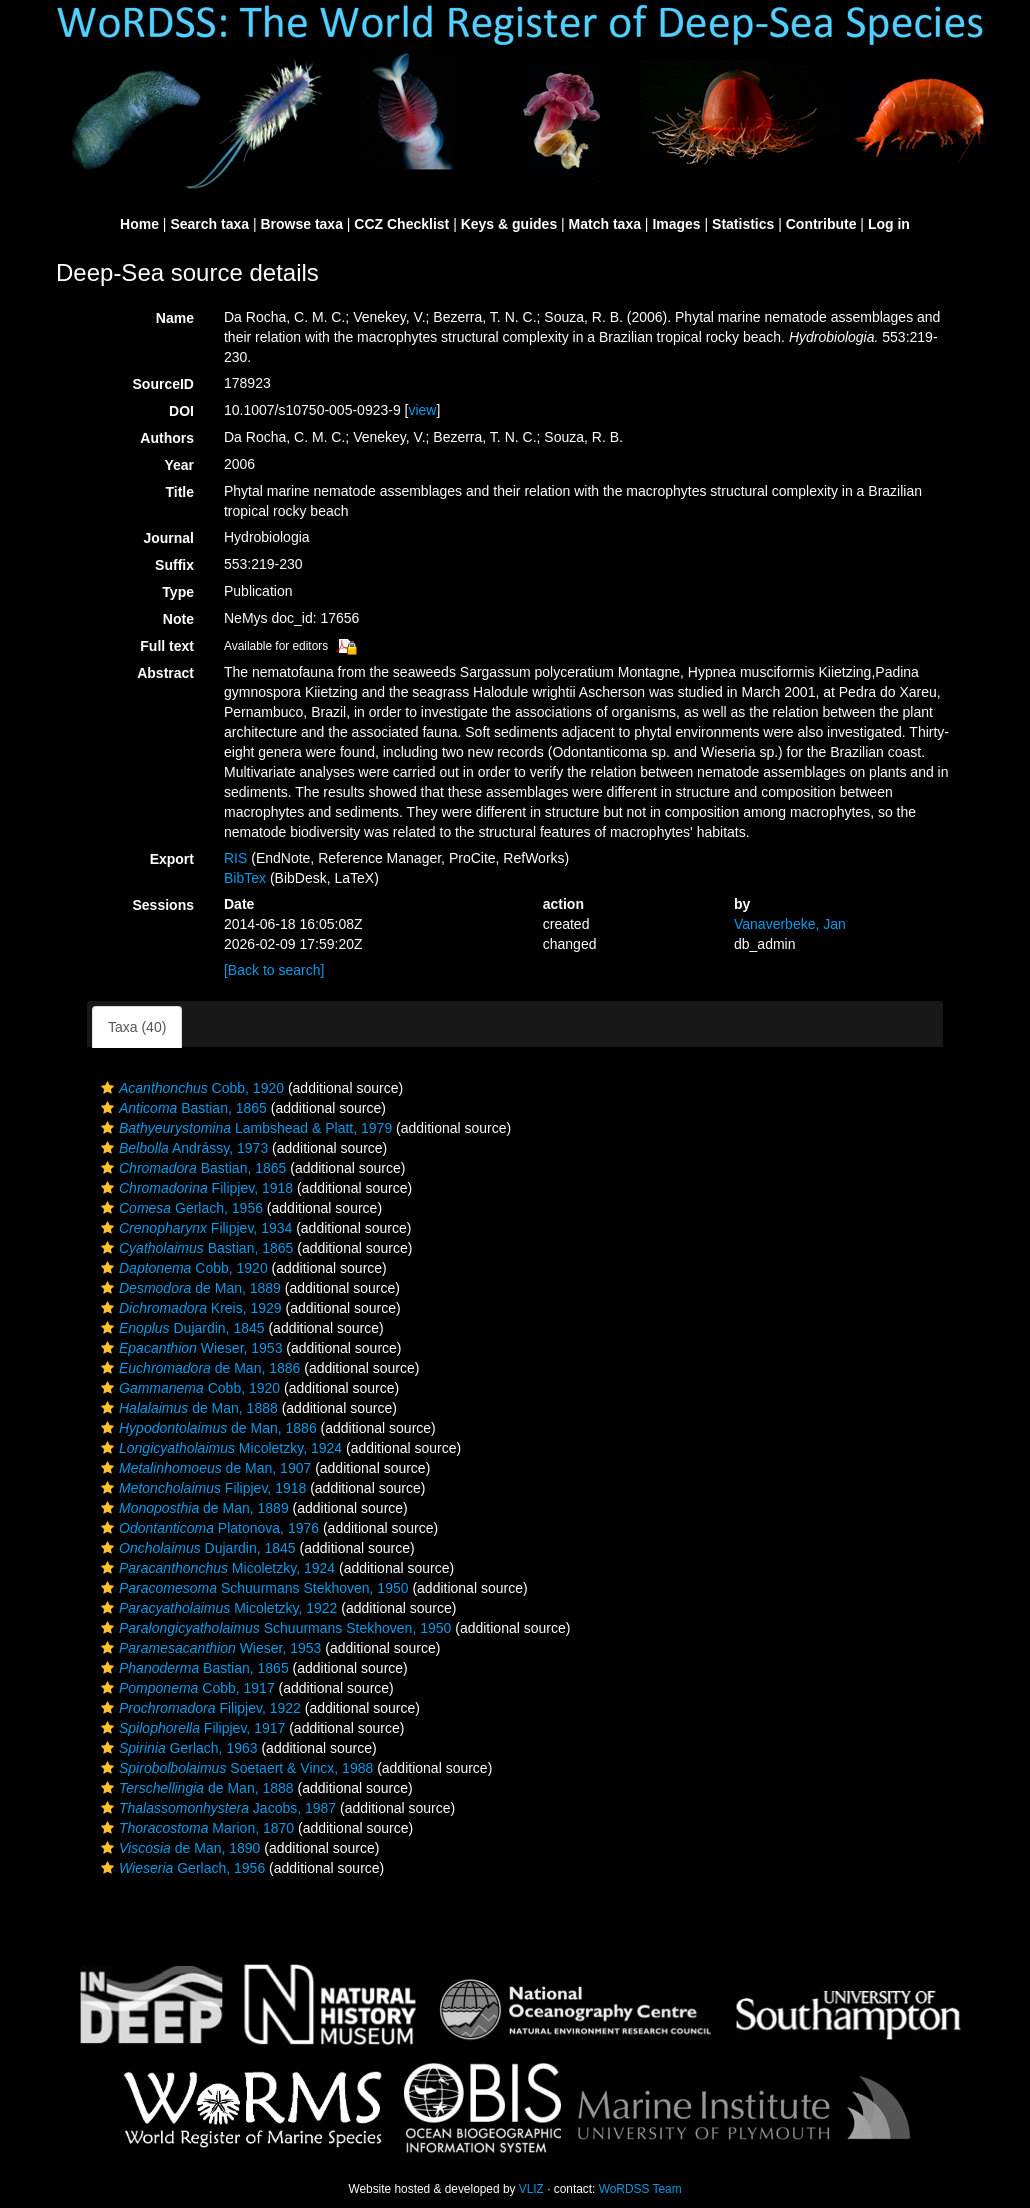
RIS (235, 858)
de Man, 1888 (187, 1408)
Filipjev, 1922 (198, 1708)
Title (179, 492)
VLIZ (531, 2189)
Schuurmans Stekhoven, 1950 (252, 1588)
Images (676, 224)
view (422, 410)
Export (172, 859)
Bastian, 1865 (181, 1108)
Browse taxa (301, 224)
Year (179, 465)
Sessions (163, 905)
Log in (889, 224)
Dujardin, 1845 (180, 1328)
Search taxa (209, 224)
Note (178, 619)
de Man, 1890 (178, 1848)
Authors (167, 438)
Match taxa (605, 224)
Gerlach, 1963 (177, 1748)
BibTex (245, 878)
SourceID (163, 384)
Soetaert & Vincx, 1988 (234, 1768)
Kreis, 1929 (189, 1308)
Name (175, 318)
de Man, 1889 (188, 1288)
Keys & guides (509, 224)
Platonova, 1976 (207, 1528)
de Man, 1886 (198, 1368)
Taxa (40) (137, 1027)
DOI (181, 411)
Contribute (821, 224)
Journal (168, 538)
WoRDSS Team (640, 2189)
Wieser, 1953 (189, 1348)
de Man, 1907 (203, 1468)
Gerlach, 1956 (179, 1208)
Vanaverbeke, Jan (790, 924)
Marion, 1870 (195, 1828)
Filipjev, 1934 (194, 1228)
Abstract (165, 673)
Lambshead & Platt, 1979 (244, 1128)
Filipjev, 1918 (194, 1188)
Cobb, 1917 (185, 1688)
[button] (107, 1088)
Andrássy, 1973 (182, 1148)
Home (139, 224)
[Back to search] (274, 970)
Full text (167, 646)
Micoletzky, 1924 (219, 1448)
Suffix (174, 565)
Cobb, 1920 (190, 1088)
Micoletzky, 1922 (216, 1608)
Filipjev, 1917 (190, 1728)
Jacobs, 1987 (216, 1808)
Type (178, 592)
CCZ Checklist (401, 224)
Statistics (743, 224)
